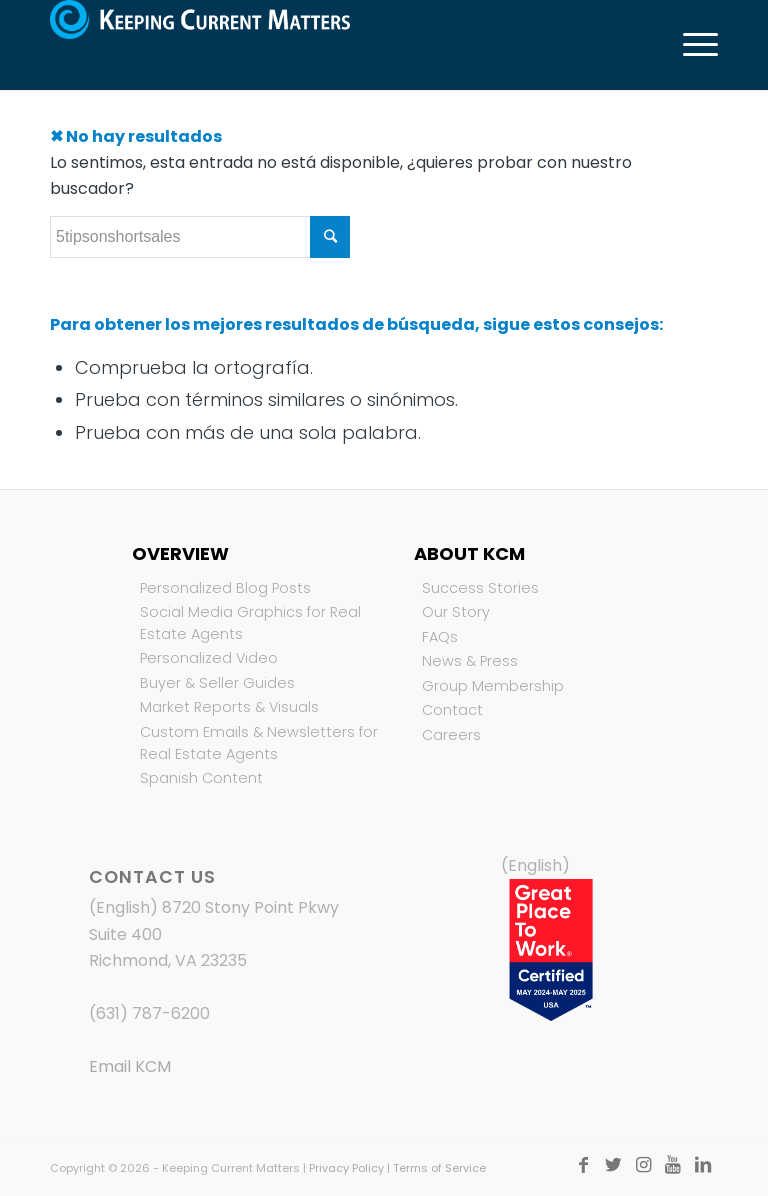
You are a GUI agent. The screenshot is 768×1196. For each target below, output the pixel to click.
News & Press (470, 661)
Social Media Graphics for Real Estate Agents (250, 623)
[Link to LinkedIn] (703, 1165)
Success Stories (480, 588)
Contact (452, 710)
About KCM (469, 553)
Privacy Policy (346, 1168)
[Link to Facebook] (583, 1165)
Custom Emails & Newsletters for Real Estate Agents (259, 743)
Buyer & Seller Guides (217, 683)
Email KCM (130, 1066)
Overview (180, 553)
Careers (451, 735)
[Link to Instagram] (643, 1165)
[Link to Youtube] (673, 1165)
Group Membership (493, 686)
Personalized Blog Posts (225, 588)
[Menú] (690, 45)
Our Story (456, 612)
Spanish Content (201, 778)
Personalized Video (209, 658)
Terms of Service (439, 1168)
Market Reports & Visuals (229, 707)
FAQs (440, 637)
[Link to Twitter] (613, 1165)
